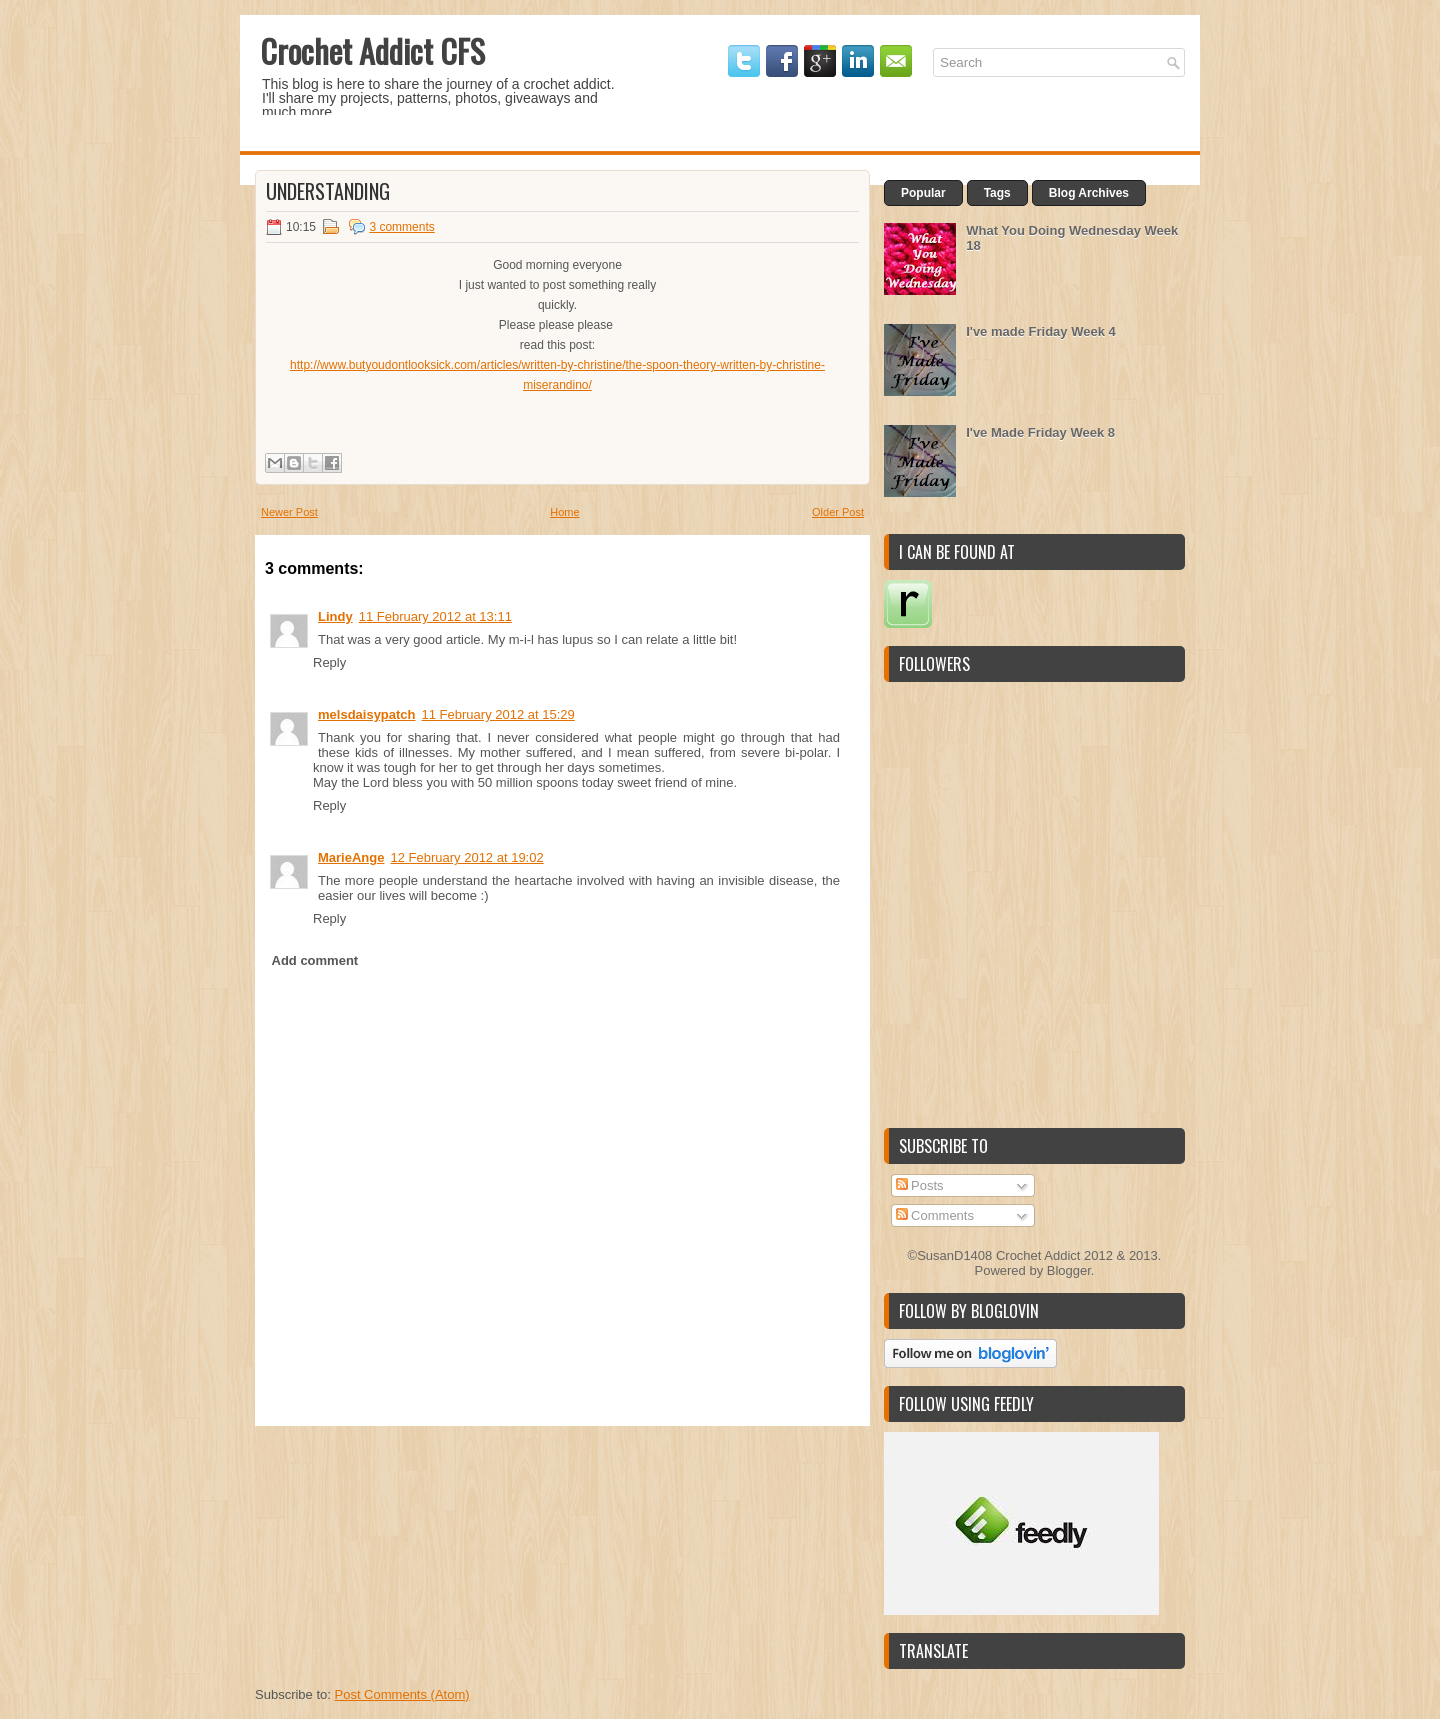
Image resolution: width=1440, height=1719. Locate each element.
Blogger (1069, 1270)
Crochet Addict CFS (372, 50)
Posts (920, 1185)
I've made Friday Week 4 (1041, 331)
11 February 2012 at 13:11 (435, 616)
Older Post (838, 512)
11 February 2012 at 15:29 (498, 714)
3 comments (401, 227)
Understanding (328, 191)
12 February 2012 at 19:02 (466, 857)
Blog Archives (1089, 193)
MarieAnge (351, 857)
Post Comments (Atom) (402, 1694)
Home (564, 512)
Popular (923, 193)
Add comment (315, 960)
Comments (935, 1215)
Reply (329, 662)
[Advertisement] (405, 1551)
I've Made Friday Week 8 (1040, 432)
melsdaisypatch (367, 714)
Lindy (335, 616)
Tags (997, 193)
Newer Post (289, 512)
